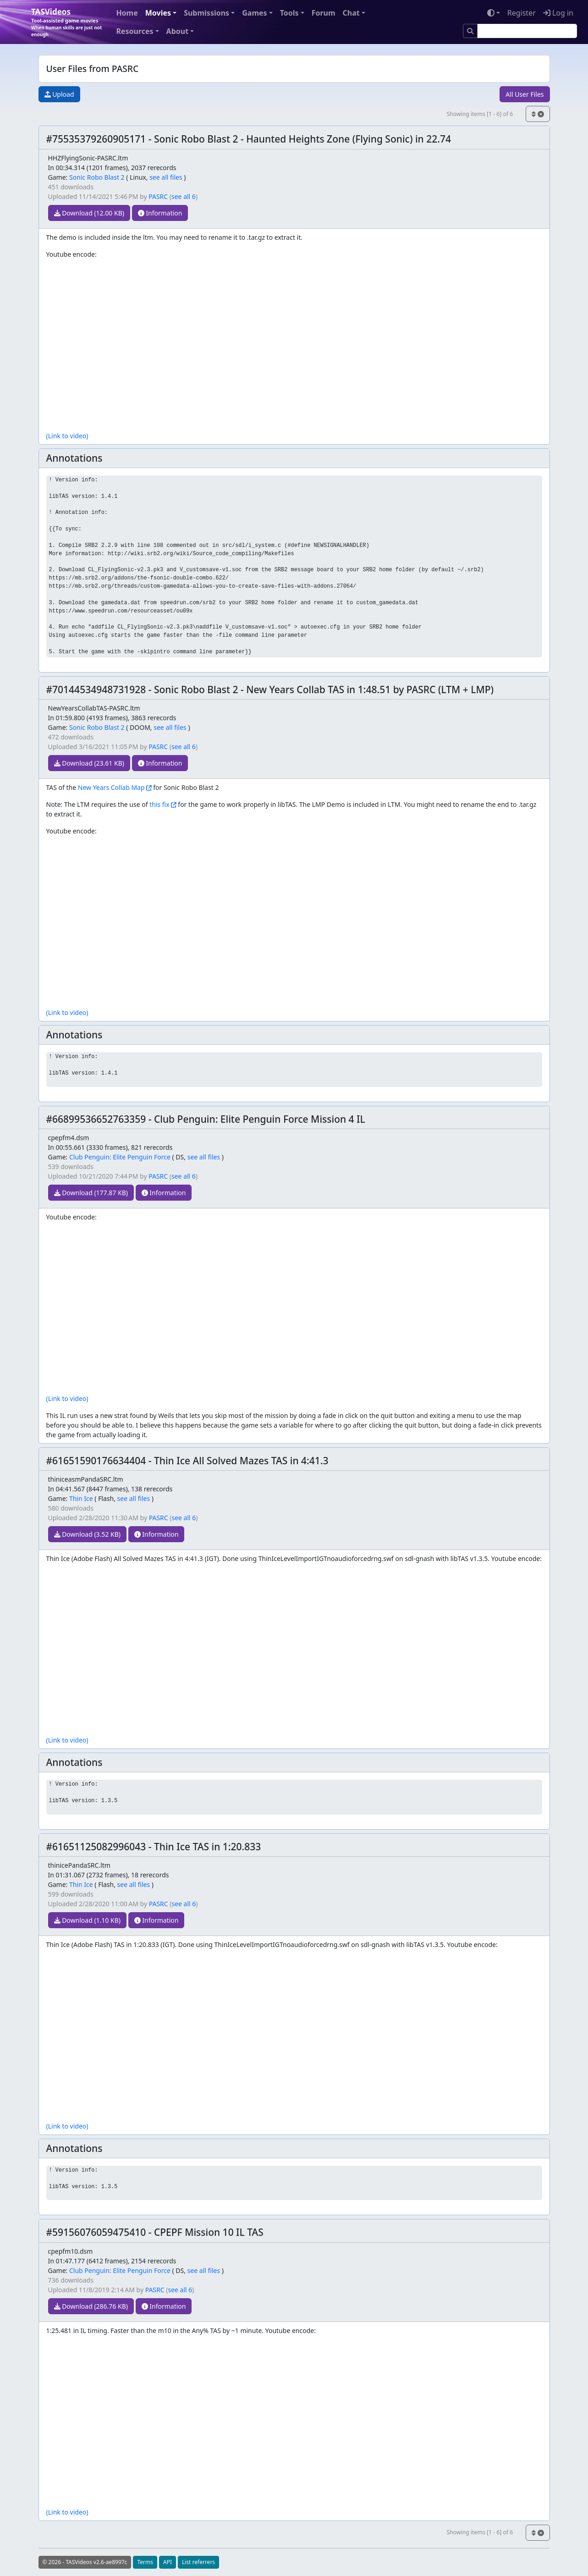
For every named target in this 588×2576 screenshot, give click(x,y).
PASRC (158, 196)
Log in (558, 13)
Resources (134, 31)
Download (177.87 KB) (91, 1192)
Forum (323, 13)
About (177, 31)
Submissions (206, 13)
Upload (59, 94)
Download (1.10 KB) (87, 1920)
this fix (159, 804)
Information (160, 213)
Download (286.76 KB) (91, 2306)
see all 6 (183, 196)
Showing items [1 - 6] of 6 (479, 114)
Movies (158, 13)
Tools (289, 13)
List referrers (198, 2562)
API (167, 2562)
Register (521, 13)
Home (126, 13)
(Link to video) (67, 435)
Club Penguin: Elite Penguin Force (119, 1157)
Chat (351, 13)
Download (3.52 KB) (87, 1534)
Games (254, 13)
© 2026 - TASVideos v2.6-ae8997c (85, 2562)
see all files (165, 177)
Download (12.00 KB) (89, 213)
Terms (145, 2562)
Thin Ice (81, 1498)
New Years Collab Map (111, 787)
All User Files (525, 94)
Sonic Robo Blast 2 (97, 177)
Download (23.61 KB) (89, 763)
